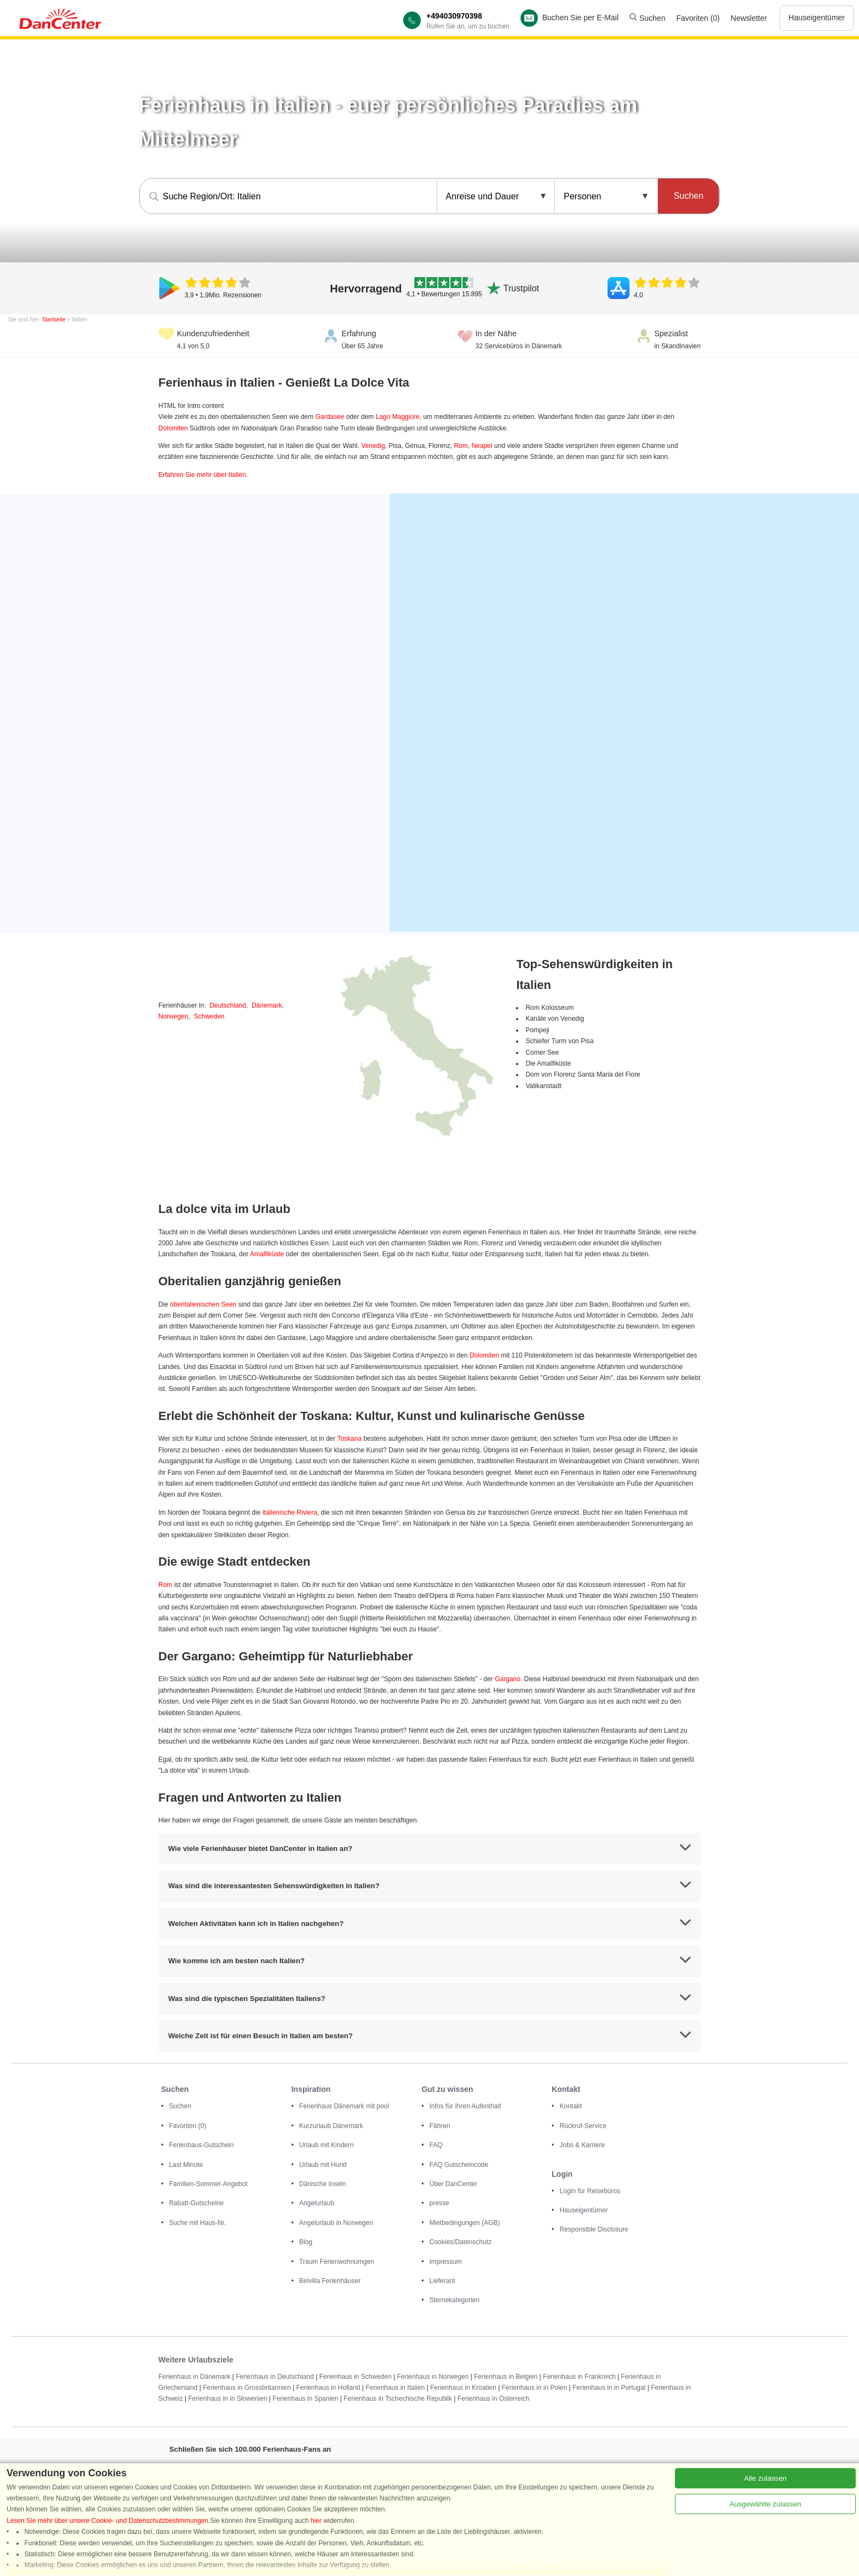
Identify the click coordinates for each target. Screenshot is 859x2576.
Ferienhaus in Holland (328, 2387)
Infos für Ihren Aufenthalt (465, 2106)
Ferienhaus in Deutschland (275, 2377)
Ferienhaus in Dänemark (194, 2377)
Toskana (349, 1438)
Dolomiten (173, 428)
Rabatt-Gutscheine (196, 2203)
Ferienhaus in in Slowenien (227, 2398)
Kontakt (570, 2106)
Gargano (507, 1679)
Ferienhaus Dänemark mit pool (344, 2106)
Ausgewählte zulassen (765, 2504)
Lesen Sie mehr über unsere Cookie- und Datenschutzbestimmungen (107, 2521)
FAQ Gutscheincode (459, 2165)
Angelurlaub (316, 2203)
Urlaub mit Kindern (326, 2145)
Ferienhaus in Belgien (505, 2377)
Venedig (373, 446)
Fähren (440, 2126)
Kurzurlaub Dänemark (331, 2126)
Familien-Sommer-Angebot (208, 2184)
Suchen (647, 18)
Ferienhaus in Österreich (493, 2398)
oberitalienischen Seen (203, 1304)
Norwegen (173, 1016)
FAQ (436, 2145)
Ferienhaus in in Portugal (608, 2387)
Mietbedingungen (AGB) (465, 2223)
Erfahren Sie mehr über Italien (202, 475)
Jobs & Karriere (582, 2145)
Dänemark (266, 1005)
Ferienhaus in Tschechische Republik (397, 2398)
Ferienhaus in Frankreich (579, 2377)
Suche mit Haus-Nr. (197, 2223)
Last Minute (186, 2165)
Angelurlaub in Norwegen (336, 2223)
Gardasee (330, 417)
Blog (305, 2242)
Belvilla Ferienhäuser (329, 2281)
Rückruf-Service (582, 2126)
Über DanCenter (453, 2184)
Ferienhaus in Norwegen (433, 2377)
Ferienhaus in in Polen (534, 2387)
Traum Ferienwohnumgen (336, 2262)
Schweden (209, 1016)
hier (316, 2521)
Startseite (54, 320)
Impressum (446, 2262)
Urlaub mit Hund (323, 2165)
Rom (461, 446)
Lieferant (442, 2281)
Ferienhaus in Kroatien (463, 2387)
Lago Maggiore (398, 417)
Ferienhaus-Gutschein (201, 2145)
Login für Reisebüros (589, 2191)
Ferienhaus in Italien (395, 2387)
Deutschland (227, 1005)
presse (439, 2203)
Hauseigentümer (816, 17)
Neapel (482, 446)
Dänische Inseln (322, 2184)
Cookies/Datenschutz (460, 2242)
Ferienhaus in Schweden (355, 2377)
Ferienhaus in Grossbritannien (247, 2387)
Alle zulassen (765, 2478)
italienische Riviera (289, 1512)
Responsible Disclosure (593, 2229)
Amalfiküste (267, 1254)
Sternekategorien (454, 2300)
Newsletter (749, 18)
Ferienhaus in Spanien (305, 2398)
